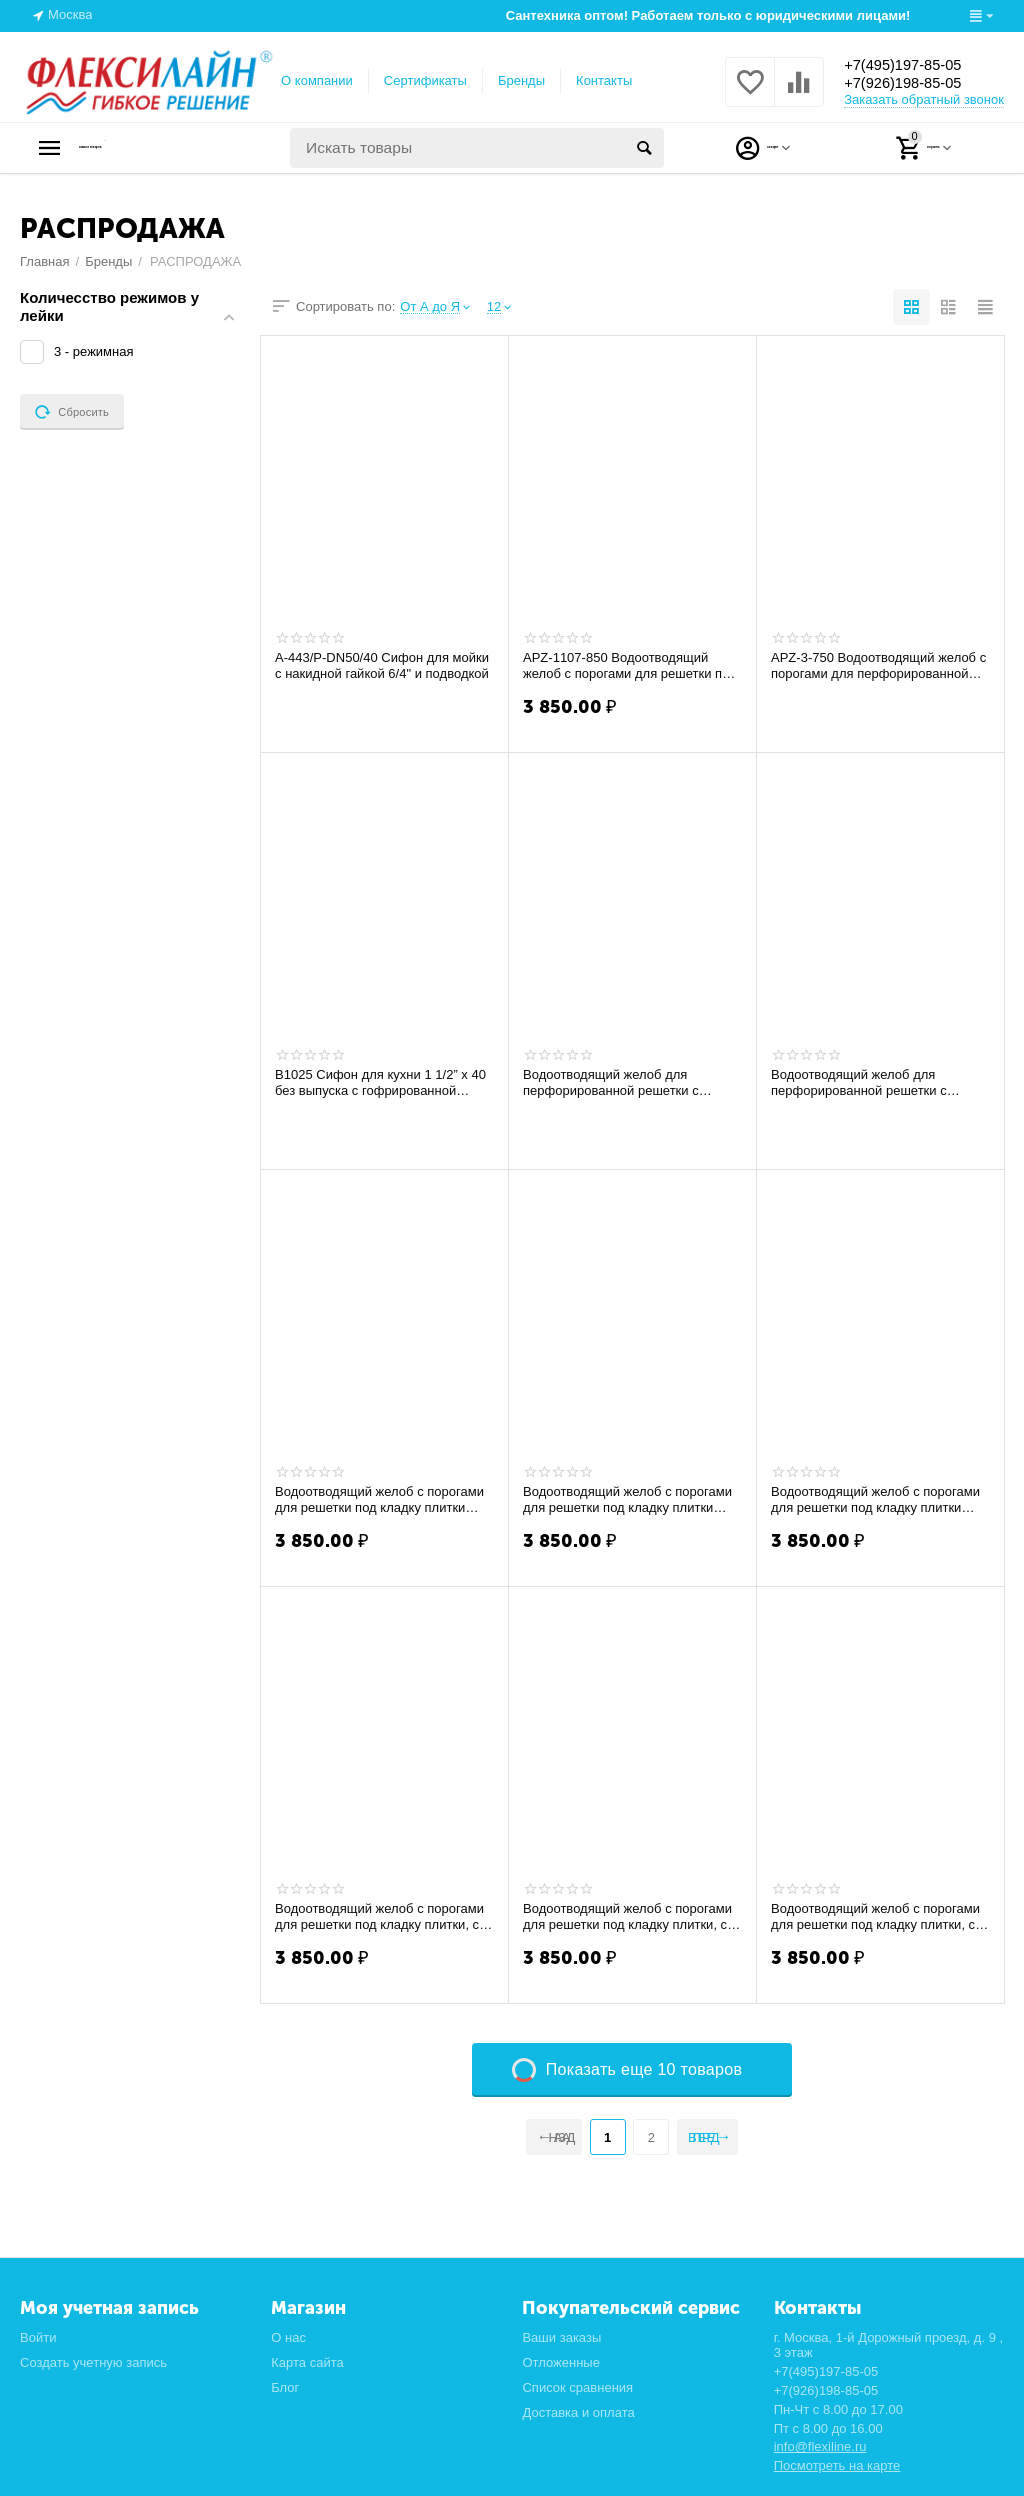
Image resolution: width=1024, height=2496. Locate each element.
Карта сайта (307, 2362)
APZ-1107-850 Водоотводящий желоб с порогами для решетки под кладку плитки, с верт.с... (630, 666)
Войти (38, 2337)
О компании (317, 80)
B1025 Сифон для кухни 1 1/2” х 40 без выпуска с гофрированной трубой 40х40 (380, 1083)
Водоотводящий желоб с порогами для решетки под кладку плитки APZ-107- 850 (627, 1500)
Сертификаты (425, 80)
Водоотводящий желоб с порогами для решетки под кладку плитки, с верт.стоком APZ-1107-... (875, 1917)
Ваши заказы (561, 2337)
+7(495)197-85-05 (916, 64)
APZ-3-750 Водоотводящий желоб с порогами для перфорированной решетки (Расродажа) (878, 666)
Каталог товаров (145, 148)
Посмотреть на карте (837, 2465)
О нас (288, 2337)
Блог (285, 2387)
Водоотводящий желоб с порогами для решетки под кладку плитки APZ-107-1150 (875, 1500)
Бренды (521, 80)
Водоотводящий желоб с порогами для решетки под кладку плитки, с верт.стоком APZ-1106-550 (627, 1917)
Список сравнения (577, 2387)
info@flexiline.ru (820, 2446)
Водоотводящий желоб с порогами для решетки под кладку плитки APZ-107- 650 (379, 1500)
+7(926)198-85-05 (916, 84)
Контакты (604, 80)
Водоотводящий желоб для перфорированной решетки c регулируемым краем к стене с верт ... (631, 1083)
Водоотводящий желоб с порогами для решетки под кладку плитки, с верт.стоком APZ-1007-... (379, 1917)
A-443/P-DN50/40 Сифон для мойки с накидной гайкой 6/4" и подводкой (382, 665)
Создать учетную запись (93, 2362)
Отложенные (561, 2362)
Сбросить (72, 412)
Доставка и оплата (578, 2412)
